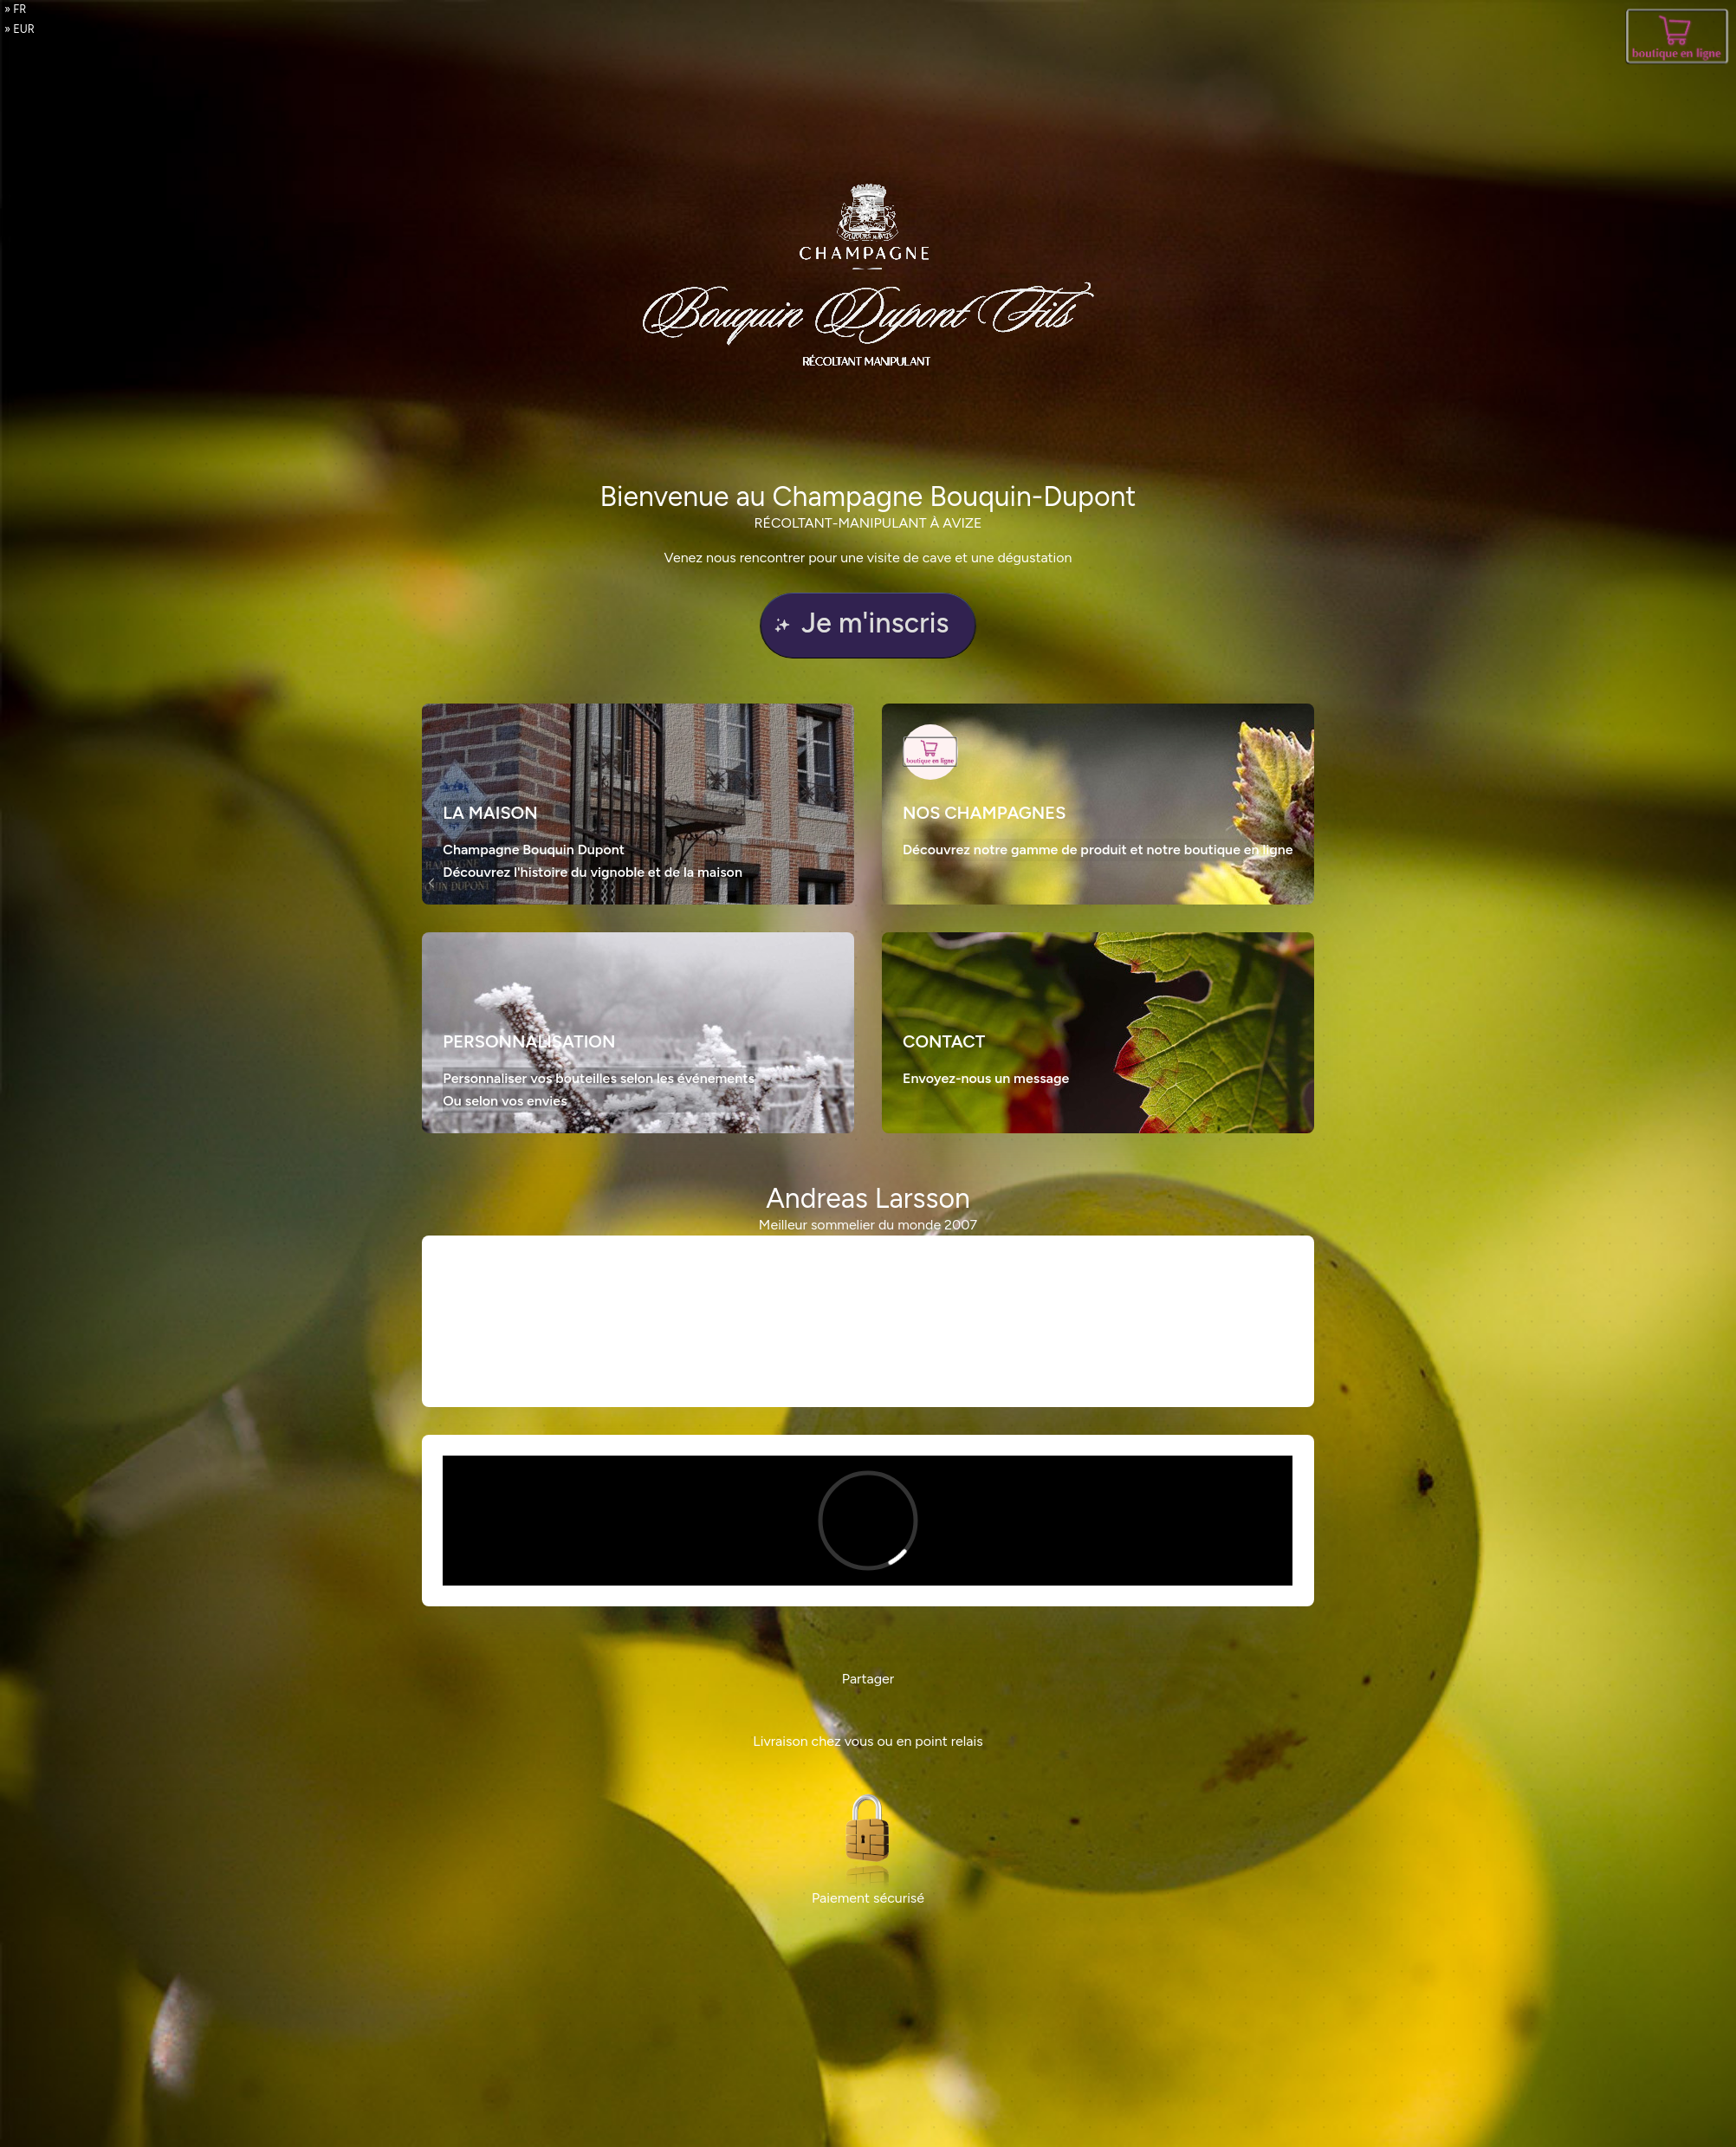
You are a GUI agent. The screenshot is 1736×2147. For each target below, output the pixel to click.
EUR (24, 29)
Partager (868, 1678)
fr (19, 9)
